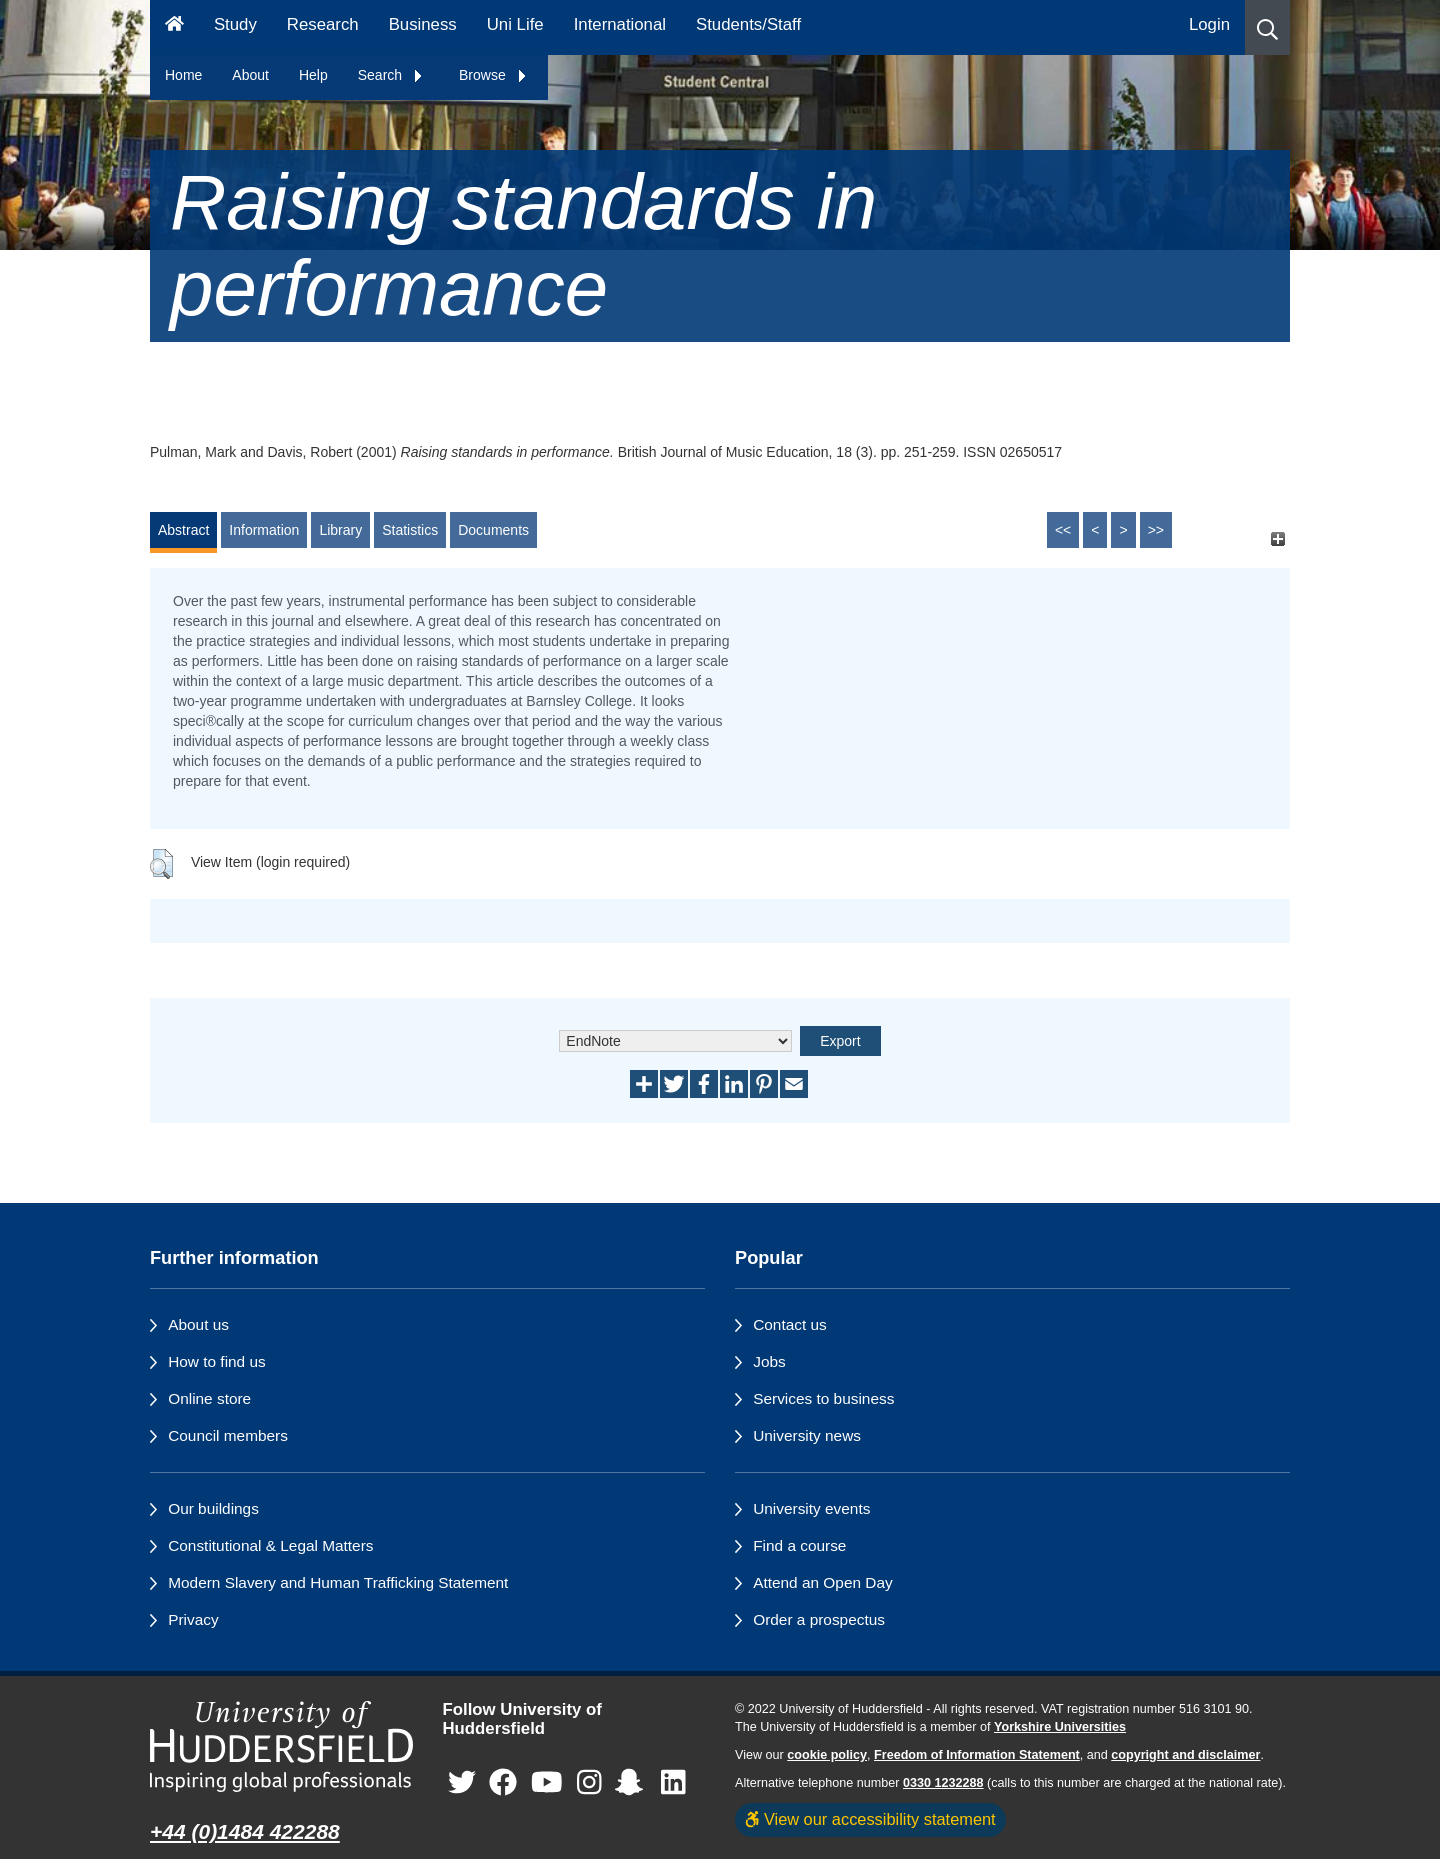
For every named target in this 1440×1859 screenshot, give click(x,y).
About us (198, 1324)
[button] (1267, 27)
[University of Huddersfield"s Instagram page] (589, 1782)
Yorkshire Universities (1060, 1727)
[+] (1277, 539)
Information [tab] (264, 530)
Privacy (193, 1619)
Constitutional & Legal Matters (270, 1545)
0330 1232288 (943, 1783)
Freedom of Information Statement (977, 1755)
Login (1209, 24)
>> (1156, 530)
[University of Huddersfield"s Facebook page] (503, 1782)
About (250, 75)
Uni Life (515, 24)
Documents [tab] (493, 530)
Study (235, 24)
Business (423, 24)
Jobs (769, 1361)
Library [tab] (340, 530)
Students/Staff (748, 24)
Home (183, 75)
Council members (228, 1435)
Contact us (790, 1324)
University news (807, 1435)
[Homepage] (174, 27)
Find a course (799, 1545)
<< (1063, 530)
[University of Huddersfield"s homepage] (281, 1746)
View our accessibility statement (870, 1819)
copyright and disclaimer (1185, 1755)
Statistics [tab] (410, 530)
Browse (493, 75)
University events (811, 1508)
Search (391, 75)
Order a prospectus (819, 1619)
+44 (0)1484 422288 (245, 1831)
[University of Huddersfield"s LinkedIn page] (673, 1782)
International (620, 24)
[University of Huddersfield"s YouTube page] (547, 1782)
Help (313, 75)
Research (323, 24)
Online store (209, 1398)
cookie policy (827, 1755)
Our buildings (213, 1508)
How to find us (217, 1361)
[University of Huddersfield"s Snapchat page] (633, 1782)
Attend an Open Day (822, 1582)
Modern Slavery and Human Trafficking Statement (338, 1582)
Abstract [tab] (183, 530)
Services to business (823, 1398)
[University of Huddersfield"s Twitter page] (462, 1782)
